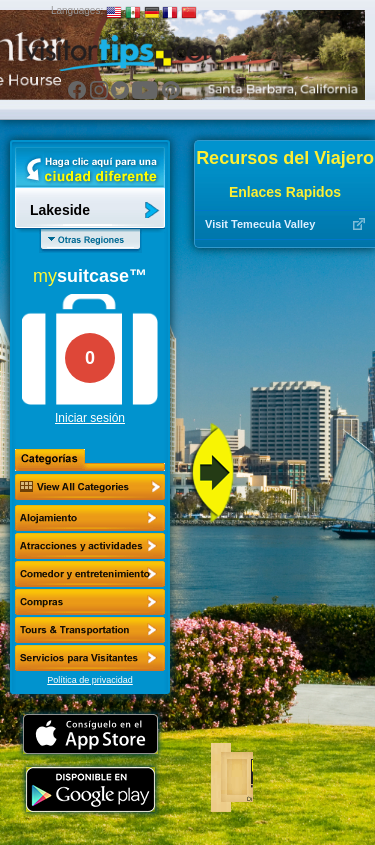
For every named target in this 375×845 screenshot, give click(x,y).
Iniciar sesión (90, 418)
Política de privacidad (90, 680)
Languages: (77, 10)
